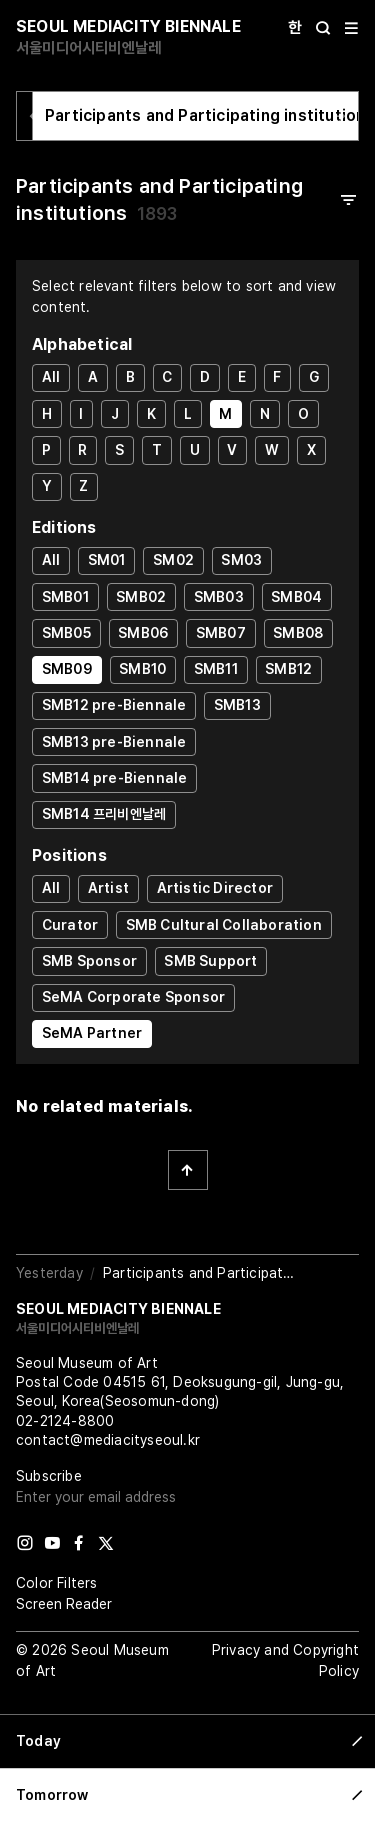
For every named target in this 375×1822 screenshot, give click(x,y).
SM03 (241, 560)
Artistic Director (215, 888)
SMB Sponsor (89, 961)
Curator (70, 925)
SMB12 (288, 669)
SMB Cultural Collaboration (224, 925)
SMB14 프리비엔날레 (104, 814)
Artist (108, 888)
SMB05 (66, 633)
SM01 (107, 560)
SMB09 (67, 669)
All (51, 377)
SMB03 (219, 597)
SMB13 (237, 705)
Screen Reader (64, 1604)
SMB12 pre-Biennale (114, 705)
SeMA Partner (92, 1033)
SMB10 (142, 669)
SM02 (173, 560)
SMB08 (298, 633)
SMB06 (143, 633)
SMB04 (296, 597)
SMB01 (65, 597)
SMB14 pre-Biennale (115, 778)
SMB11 (216, 669)
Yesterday (49, 1273)
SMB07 (221, 633)
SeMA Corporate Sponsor (133, 997)
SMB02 (141, 597)
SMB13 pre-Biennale (114, 742)
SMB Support (210, 961)
